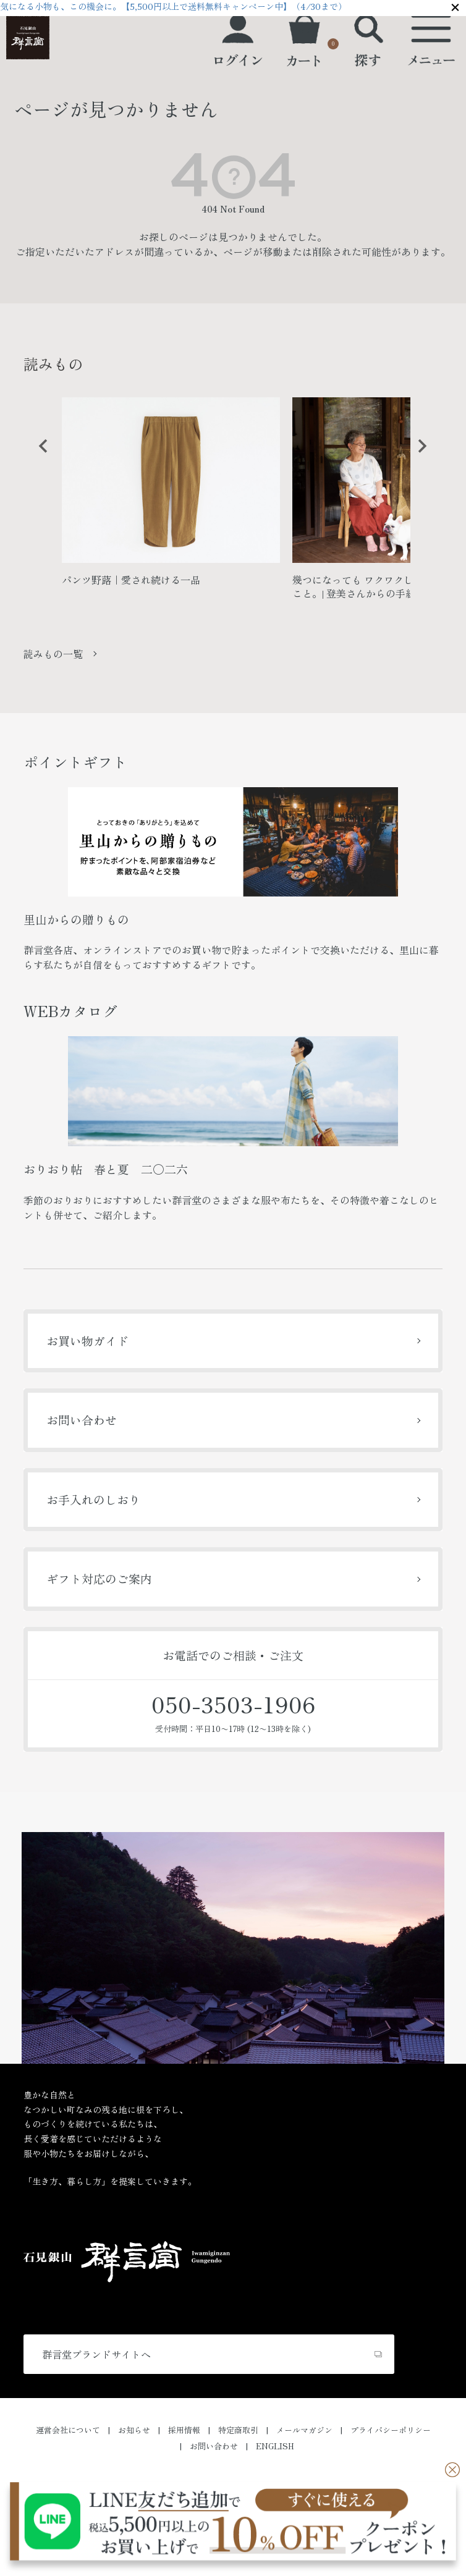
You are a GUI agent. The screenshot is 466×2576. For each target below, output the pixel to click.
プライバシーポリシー (390, 2430)
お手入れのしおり (93, 1499)
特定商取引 (238, 2430)
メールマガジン (304, 2430)
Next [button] (418, 455)
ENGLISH (275, 2446)
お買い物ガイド (87, 1340)
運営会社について (68, 2430)
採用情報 (184, 2430)
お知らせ (134, 2430)
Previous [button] (39, 455)
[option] (171, 497)
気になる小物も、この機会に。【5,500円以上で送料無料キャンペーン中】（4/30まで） (173, 6)
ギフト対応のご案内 (99, 1578)
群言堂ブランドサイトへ (96, 2354)
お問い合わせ (81, 1419)
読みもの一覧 (53, 653)
